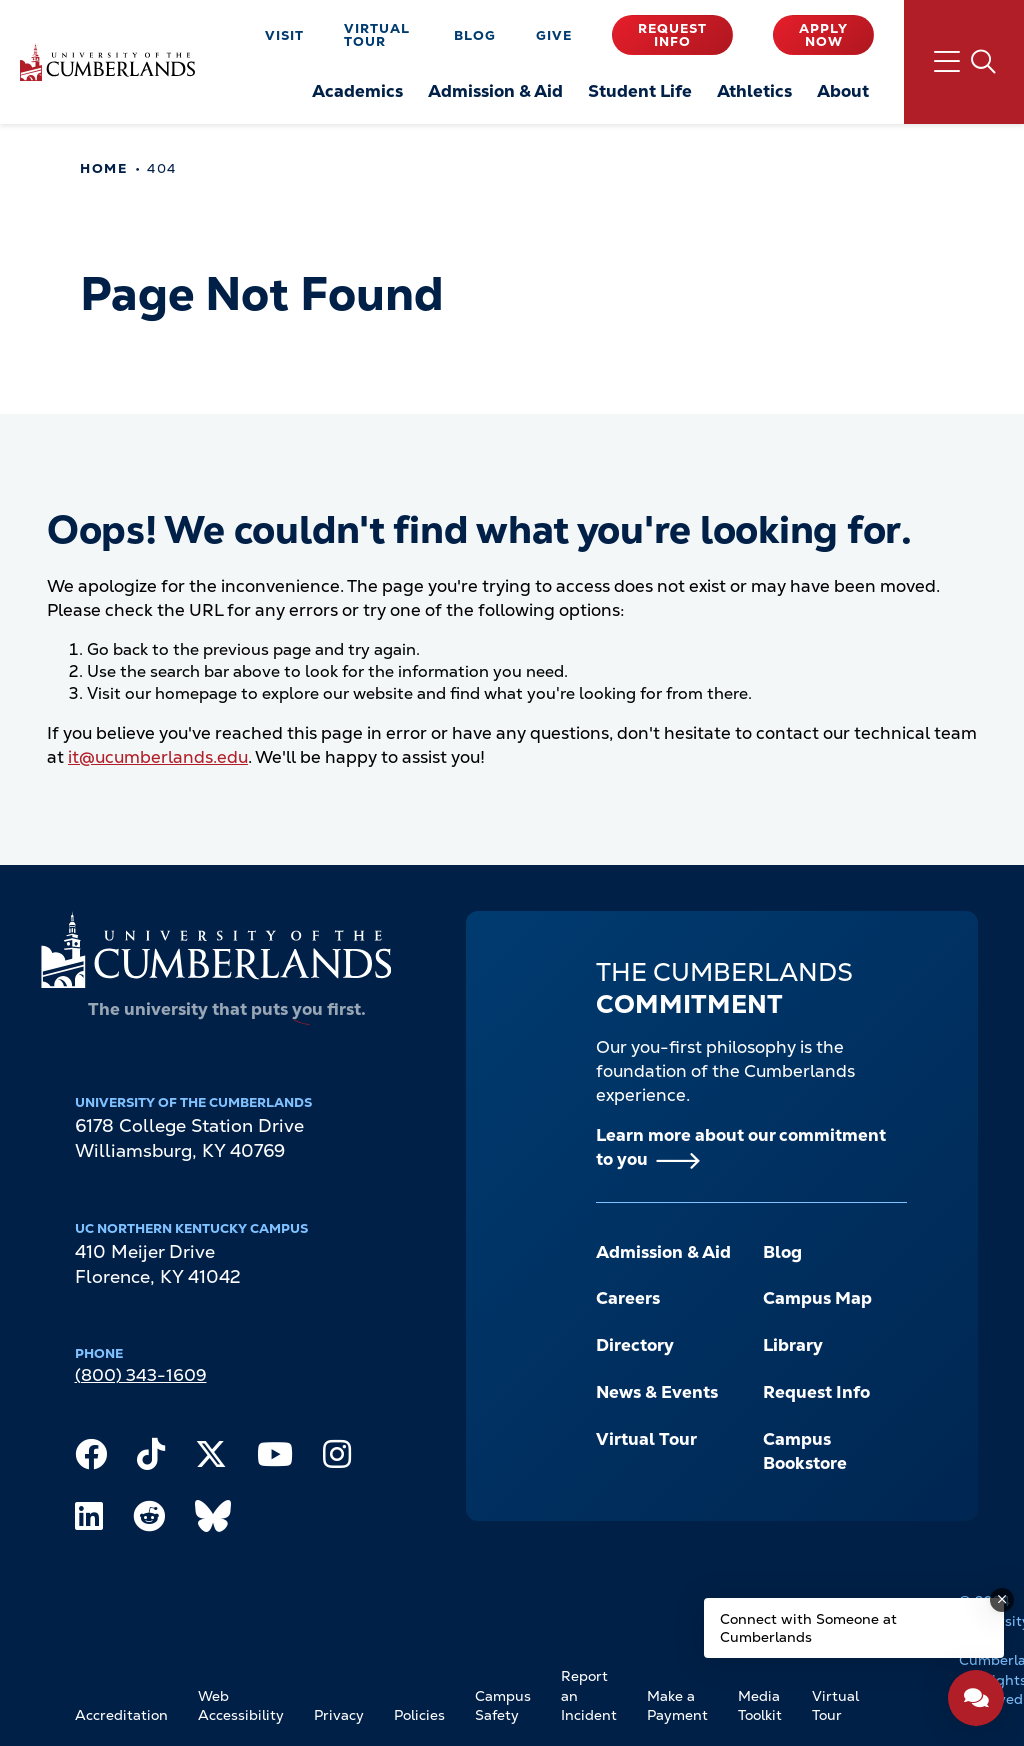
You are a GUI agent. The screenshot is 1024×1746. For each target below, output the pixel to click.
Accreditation (121, 1715)
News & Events (657, 1392)
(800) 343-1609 (141, 1375)
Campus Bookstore (805, 1451)
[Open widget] (976, 1698)
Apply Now (823, 35)
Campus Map (817, 1298)
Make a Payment (677, 1706)
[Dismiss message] (1002, 1600)
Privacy (339, 1715)
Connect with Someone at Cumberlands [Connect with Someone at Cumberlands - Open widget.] (808, 1628)
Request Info (672, 35)
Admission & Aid (663, 1252)
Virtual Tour (377, 35)
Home (103, 168)
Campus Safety (503, 1706)
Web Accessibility (241, 1706)
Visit (284, 35)
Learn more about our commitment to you (741, 1147)
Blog (475, 35)
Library (793, 1345)
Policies (419, 1715)
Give (554, 35)
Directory (635, 1345)
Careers (628, 1298)
